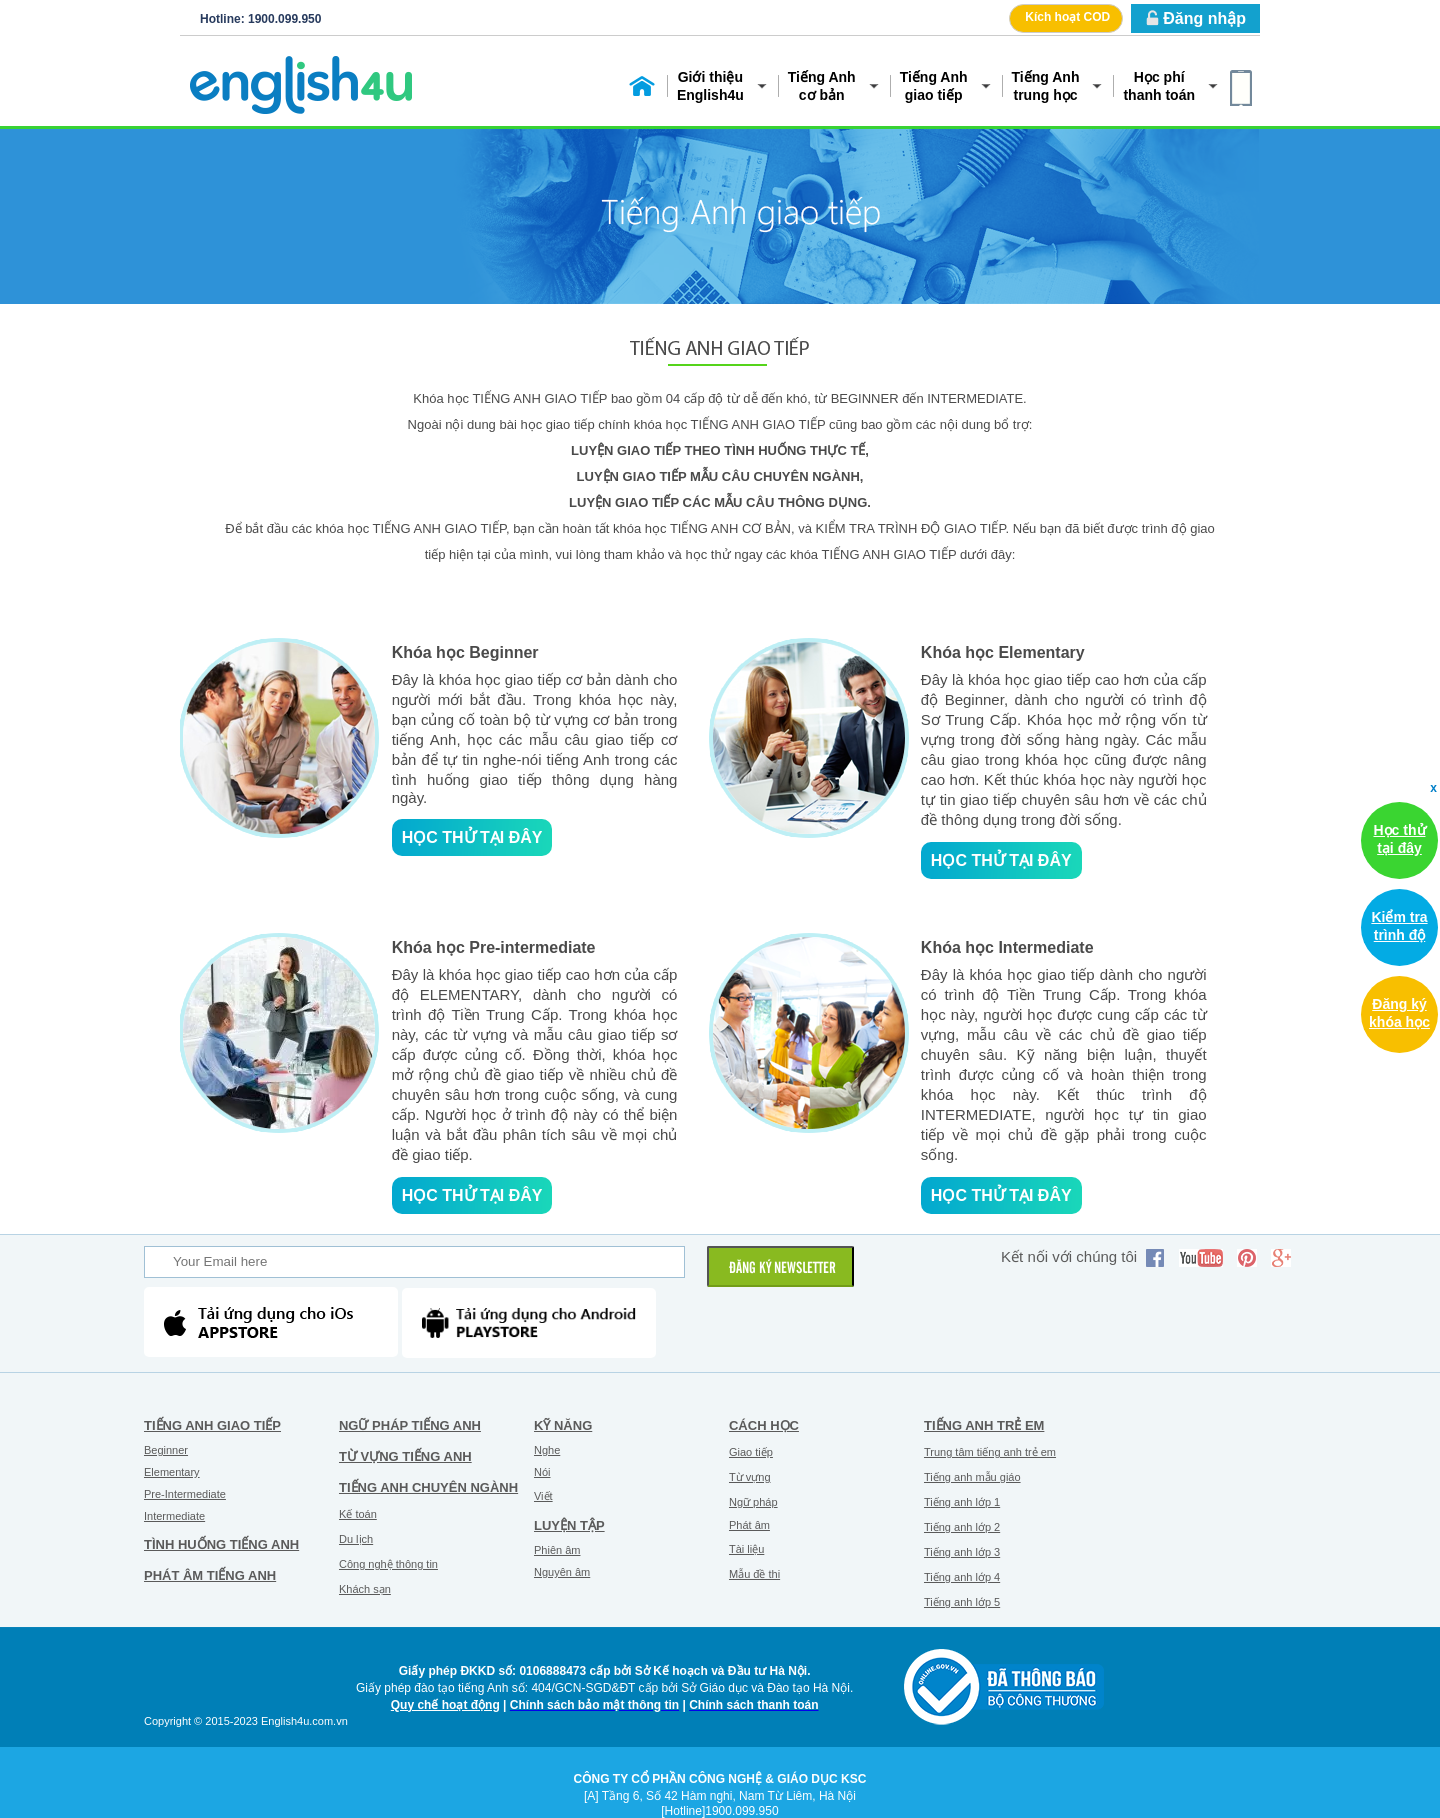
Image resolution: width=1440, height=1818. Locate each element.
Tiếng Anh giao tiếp (212, 1425)
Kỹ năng (563, 1425)
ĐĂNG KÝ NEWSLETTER (782, 1269)
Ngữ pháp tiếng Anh (410, 1425)
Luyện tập (569, 1525)
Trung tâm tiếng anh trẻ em (990, 1452)
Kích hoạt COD (1067, 17)
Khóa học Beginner (465, 652)
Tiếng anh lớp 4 (962, 1577)
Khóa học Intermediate (1007, 947)
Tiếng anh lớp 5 (962, 1602)
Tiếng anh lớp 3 (962, 1552)
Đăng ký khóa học (1399, 1013)
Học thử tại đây (472, 837)
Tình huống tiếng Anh (221, 1544)
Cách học (764, 1425)
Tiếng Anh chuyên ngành (428, 1487)
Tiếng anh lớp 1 (962, 1502)
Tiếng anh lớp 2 (962, 1527)
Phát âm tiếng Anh (210, 1575)
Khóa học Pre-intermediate (494, 947)
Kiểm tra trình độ (1399, 926)
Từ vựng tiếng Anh (405, 1456)
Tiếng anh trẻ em (984, 1425)
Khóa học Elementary (1003, 652)
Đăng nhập (1204, 18)
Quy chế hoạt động (445, 1705)
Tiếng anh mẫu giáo (972, 1477)
